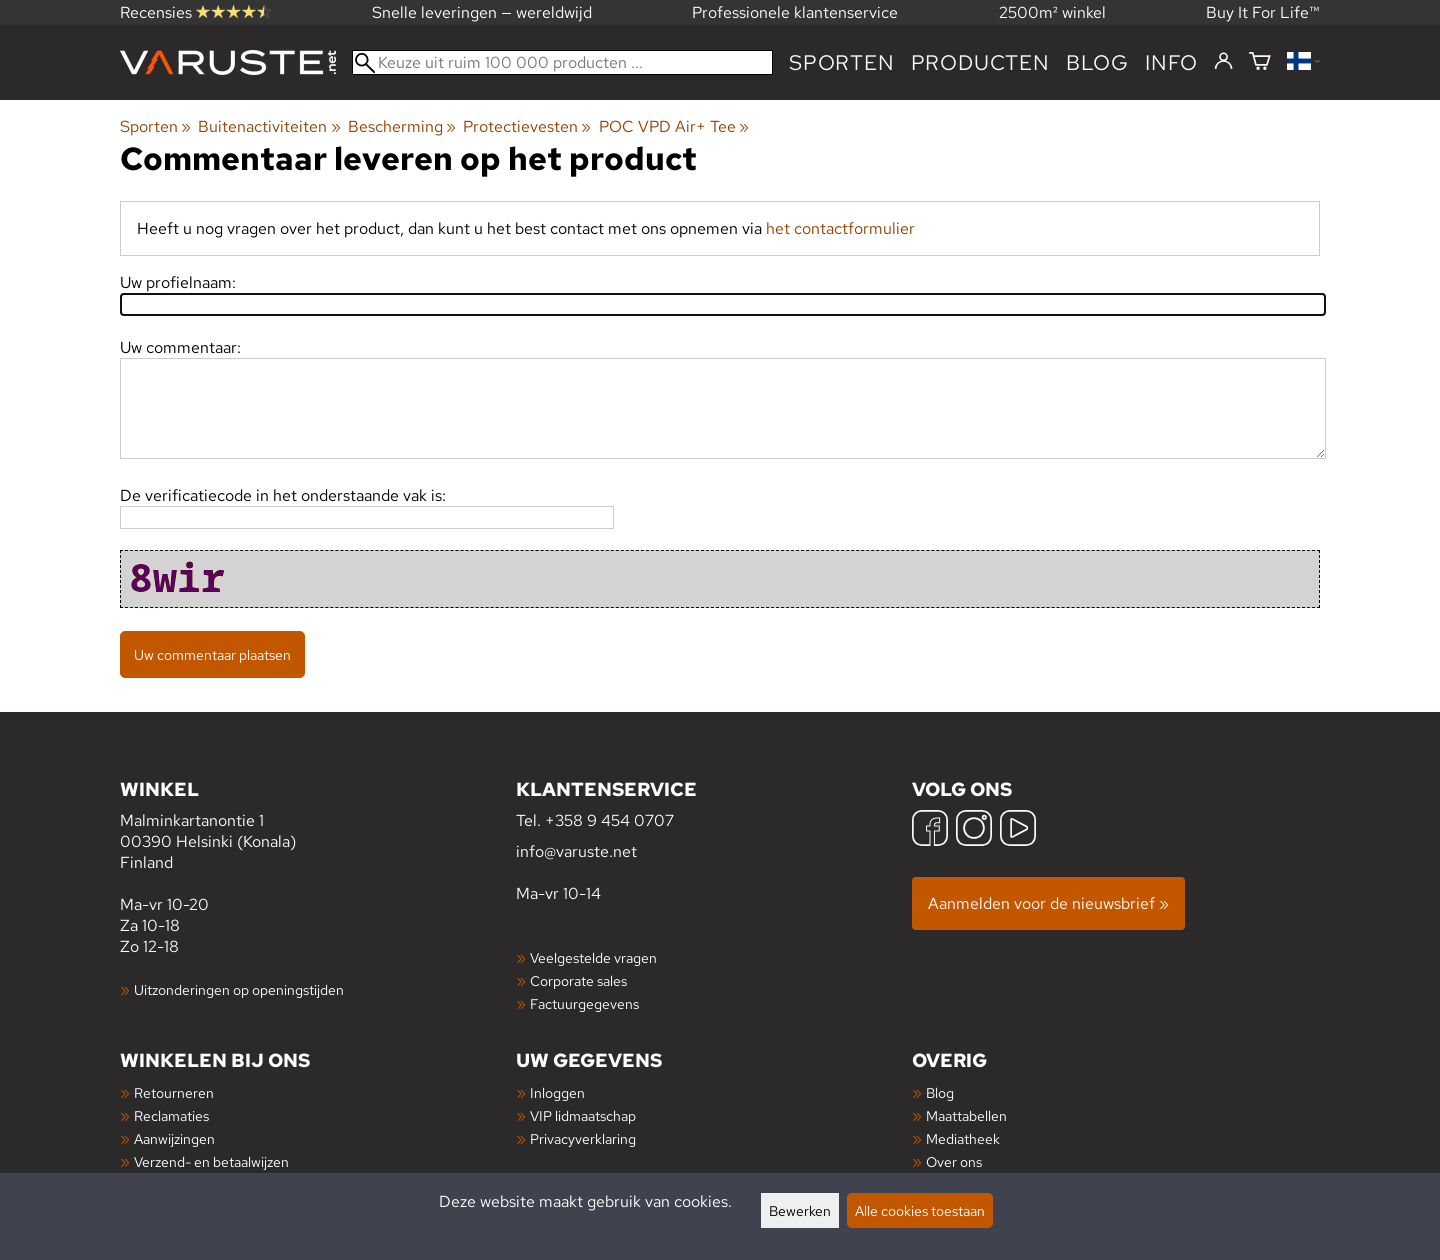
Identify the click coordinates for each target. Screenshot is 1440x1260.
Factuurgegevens (584, 1003)
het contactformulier (840, 228)
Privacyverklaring (583, 1138)
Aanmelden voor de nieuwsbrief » (1048, 903)
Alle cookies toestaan (920, 1210)
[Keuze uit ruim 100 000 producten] (562, 62)
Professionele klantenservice (795, 12)
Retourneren (174, 1092)
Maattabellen (966, 1115)
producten (980, 62)
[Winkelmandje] (1260, 62)
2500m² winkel (1052, 12)
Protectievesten (527, 126)
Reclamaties (171, 1115)
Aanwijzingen (174, 1138)
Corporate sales (578, 980)
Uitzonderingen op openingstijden (239, 989)
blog (1097, 62)
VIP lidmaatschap (583, 1115)
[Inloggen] (1223, 62)
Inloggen (557, 1092)
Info (1171, 62)
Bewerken (800, 1210)
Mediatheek (963, 1138)
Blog (940, 1092)
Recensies (195, 12)
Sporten (842, 62)
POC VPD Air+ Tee (674, 126)
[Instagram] (974, 830)
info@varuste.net (576, 851)
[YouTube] (1018, 830)
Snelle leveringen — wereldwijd (482, 12)
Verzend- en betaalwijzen (211, 1161)
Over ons (954, 1161)
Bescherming (402, 126)
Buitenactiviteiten (269, 126)
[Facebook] (930, 830)
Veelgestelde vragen (593, 957)
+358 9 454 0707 (609, 820)
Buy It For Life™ (1263, 12)
